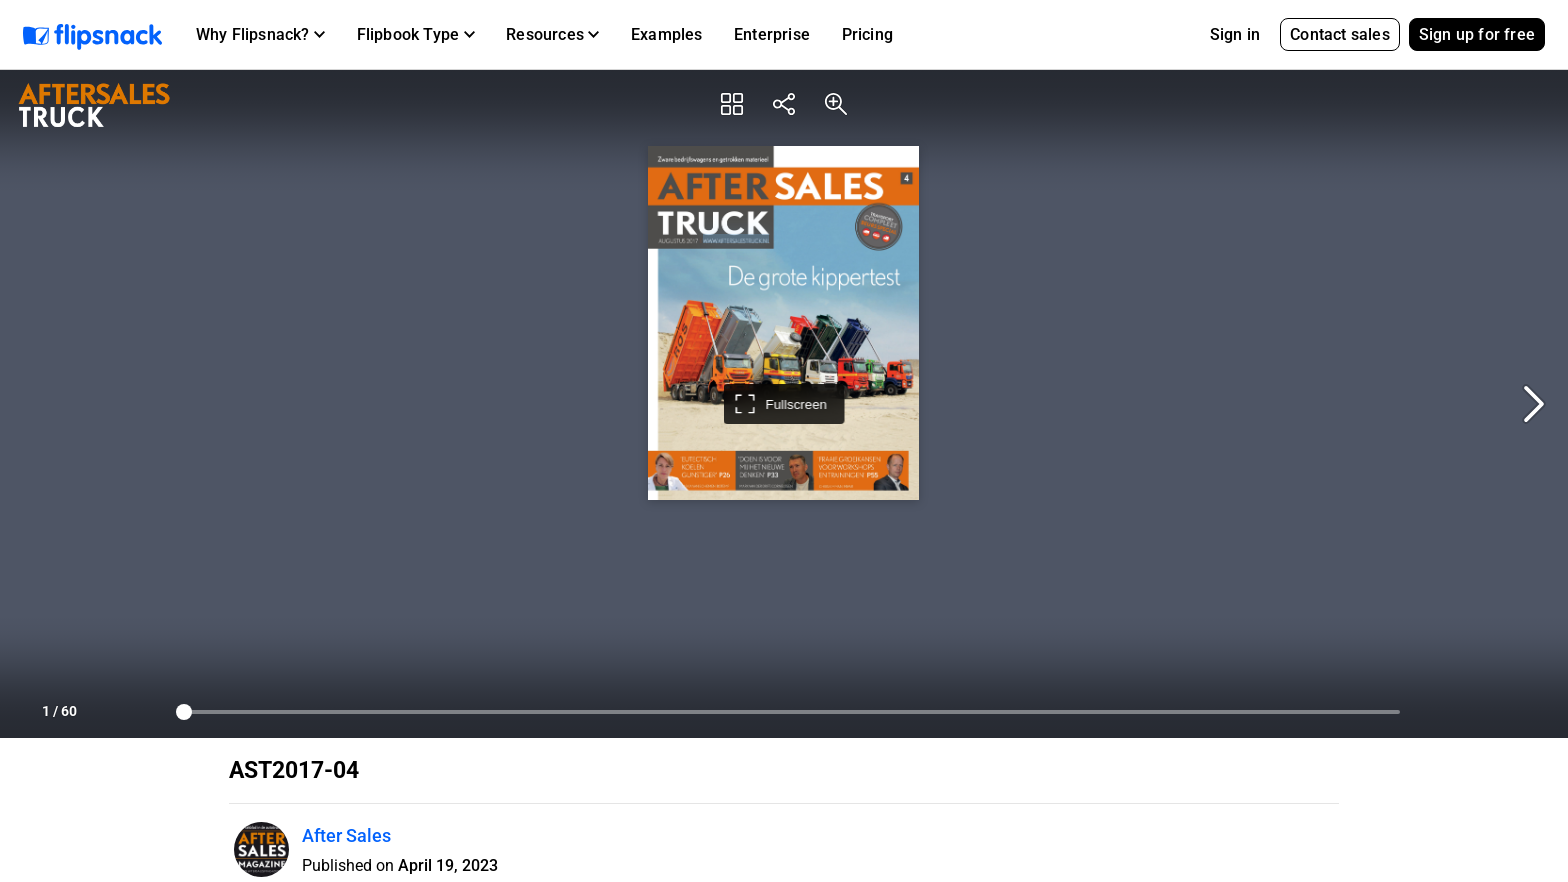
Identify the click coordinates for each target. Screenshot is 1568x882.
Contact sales (1340, 34)
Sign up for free (1477, 34)
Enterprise (772, 34)
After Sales (346, 835)
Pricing (867, 34)
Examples (667, 34)
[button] (260, 35)
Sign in (1235, 34)
